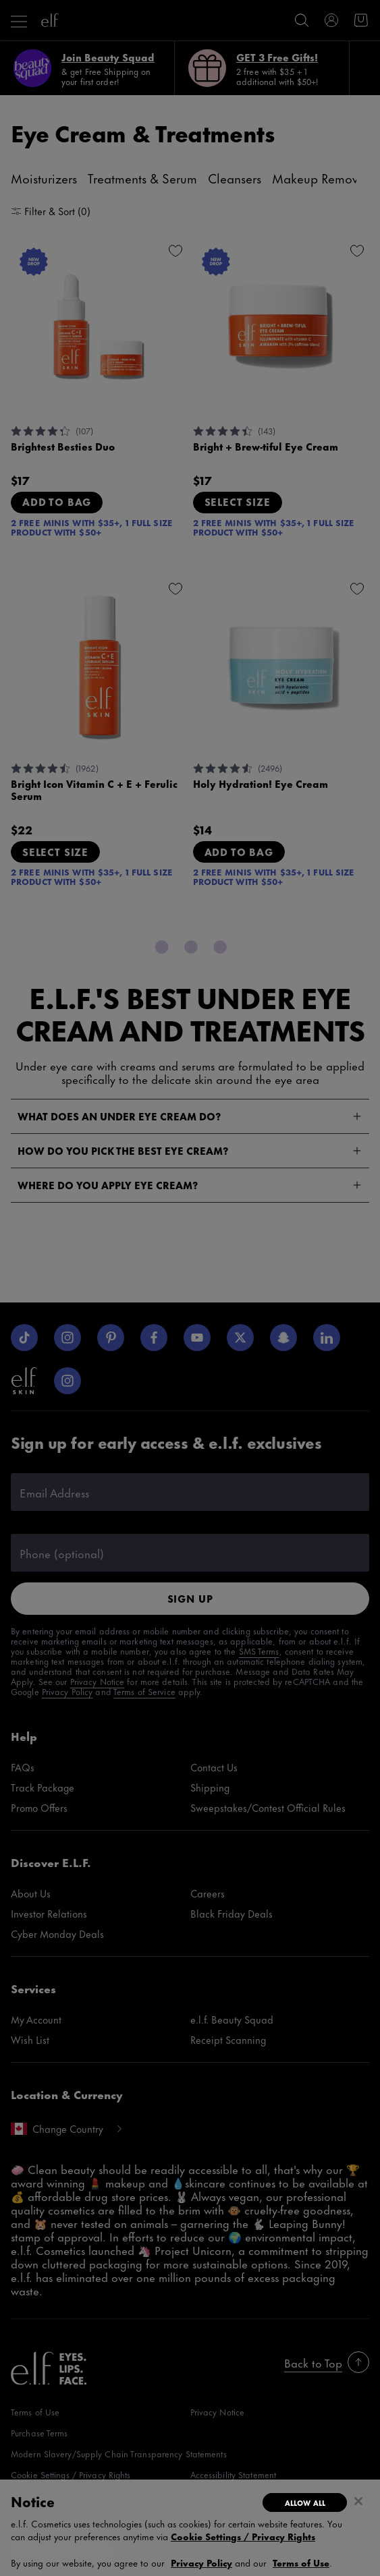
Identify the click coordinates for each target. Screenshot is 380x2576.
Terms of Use (301, 2562)
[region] (190, 2528)
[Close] (358, 2501)
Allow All (305, 2502)
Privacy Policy (201, 2562)
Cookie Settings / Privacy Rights (243, 2536)
